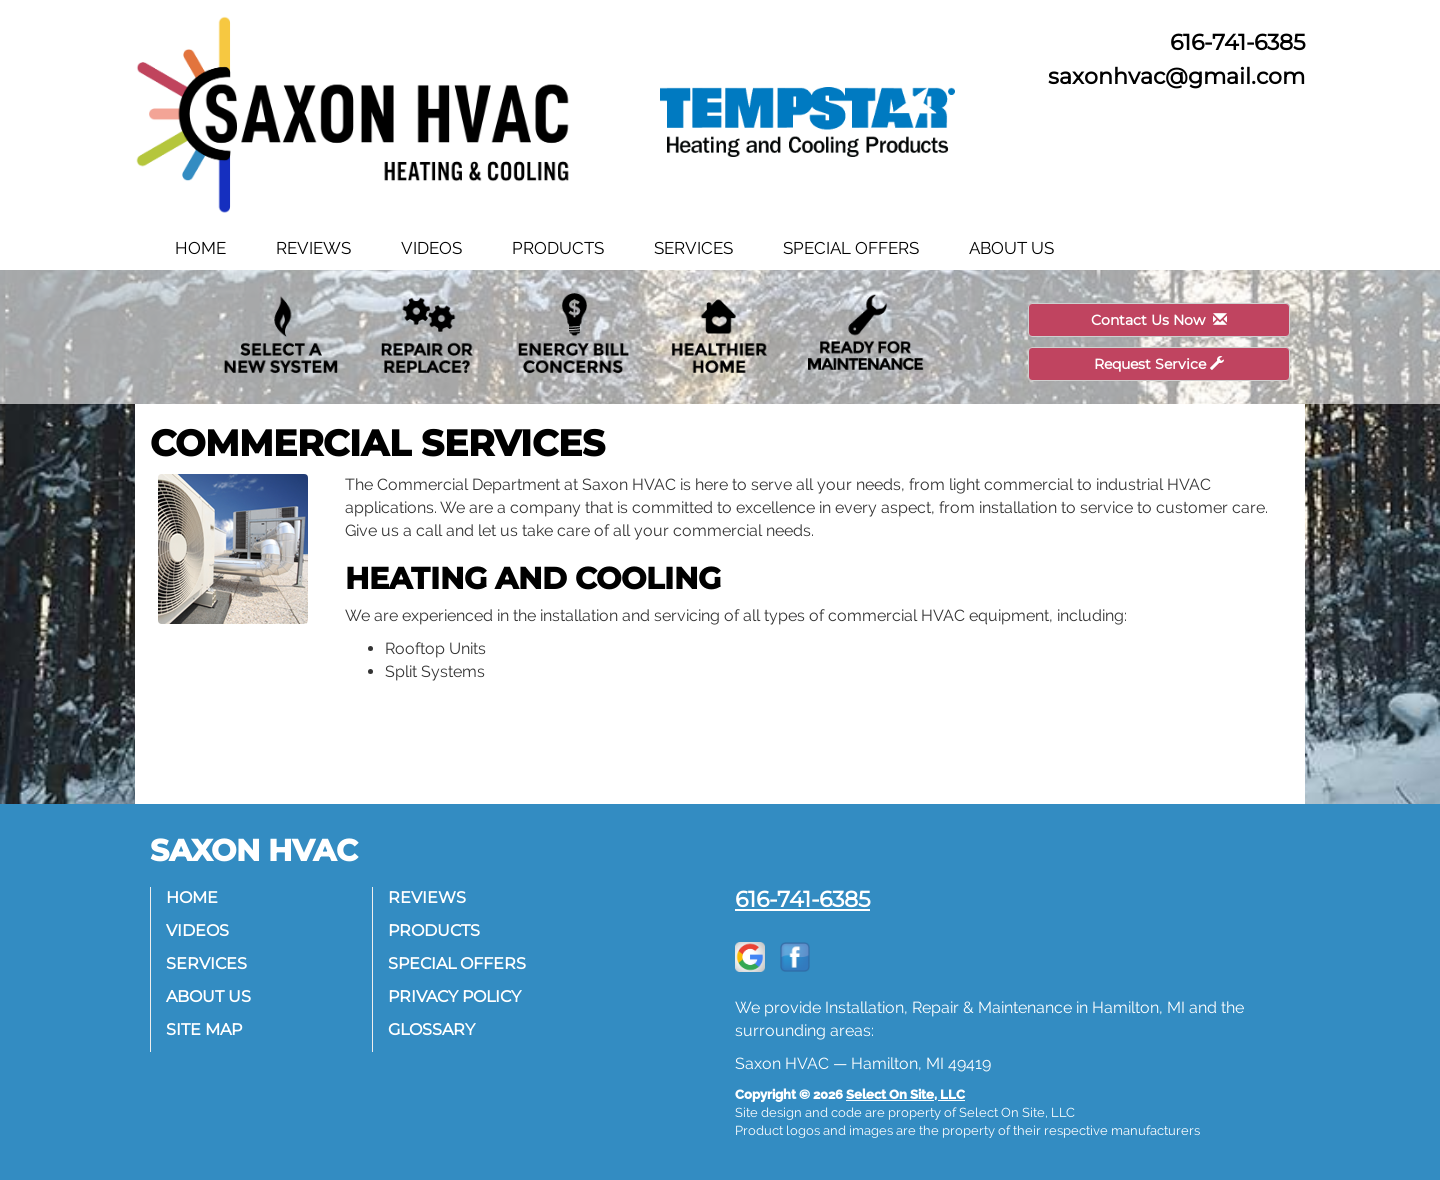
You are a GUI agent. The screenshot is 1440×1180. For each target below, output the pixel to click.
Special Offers (851, 248)
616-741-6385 (802, 899)
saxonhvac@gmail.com (1176, 76)
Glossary (431, 1029)
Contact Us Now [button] (1159, 320)
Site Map (204, 1029)
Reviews (313, 248)
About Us (1011, 248)
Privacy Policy (454, 996)
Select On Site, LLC (905, 1094)
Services (693, 248)
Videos (431, 248)
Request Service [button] (1159, 364)
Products (558, 248)
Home (200, 248)
